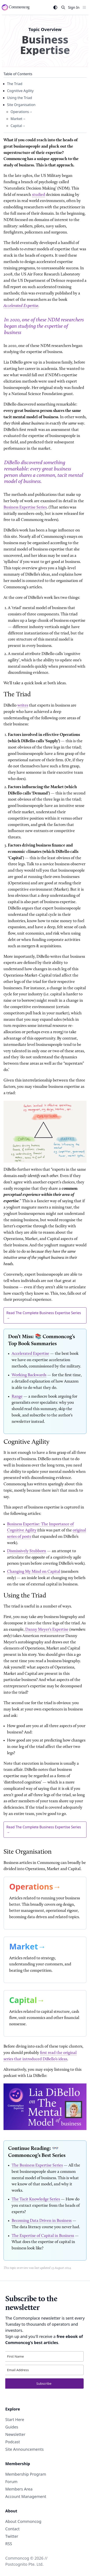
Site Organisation (21, 104)
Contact (12, 2528)
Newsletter (15, 2434)
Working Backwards (29, 1375)
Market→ (18, 118)
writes (22, 706)
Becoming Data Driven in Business (42, 2221)
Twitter (11, 2536)
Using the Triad (19, 97)
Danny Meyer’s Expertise (46, 1630)
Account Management (25, 2496)
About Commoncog (23, 2521)
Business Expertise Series (25, 507)
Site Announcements (24, 2449)
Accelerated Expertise (30, 1354)
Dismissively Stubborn (26, 1551)
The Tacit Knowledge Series (36, 2199)
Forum (11, 2481)
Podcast (12, 2441)
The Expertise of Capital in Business (43, 2236)
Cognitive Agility (20, 90)
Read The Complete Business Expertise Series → (43, 1315)
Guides (11, 2427)
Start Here (14, 2419)
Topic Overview (45, 29)
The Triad (14, 83)
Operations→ (21, 111)
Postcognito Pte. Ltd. (24, 2564)
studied (38, 195)
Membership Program (25, 2474)
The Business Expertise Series (37, 2165)
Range (17, 1397)
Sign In (73, 7)
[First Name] (44, 2356)
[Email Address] (44, 2370)
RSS (8, 2543)
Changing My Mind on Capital (33, 1572)
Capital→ (18, 125)
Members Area (18, 2489)
